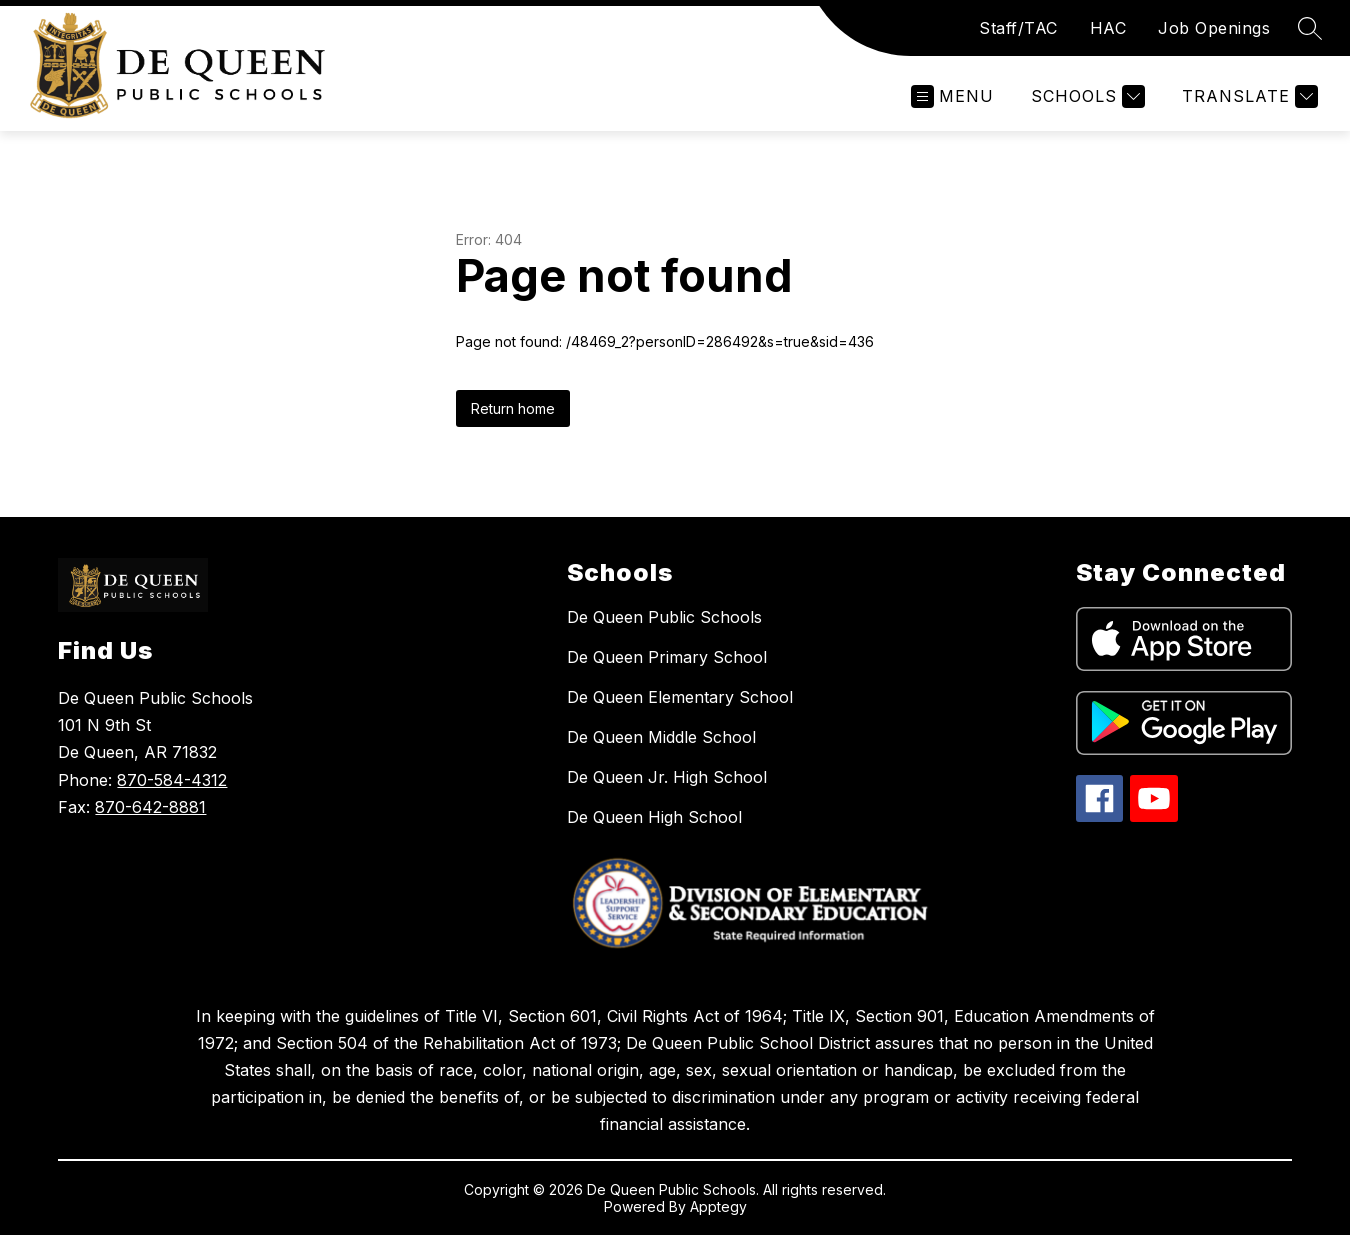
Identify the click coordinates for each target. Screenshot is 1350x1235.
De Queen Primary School (667, 657)
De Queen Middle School (661, 737)
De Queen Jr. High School (667, 777)
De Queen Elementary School (680, 697)
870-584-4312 (172, 780)
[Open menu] (952, 96)
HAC (1108, 28)
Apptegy (718, 1206)
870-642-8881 (150, 807)
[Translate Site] (1247, 96)
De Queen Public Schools (664, 617)
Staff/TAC (1018, 28)
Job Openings (1214, 28)
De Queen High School (654, 817)
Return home (513, 408)
